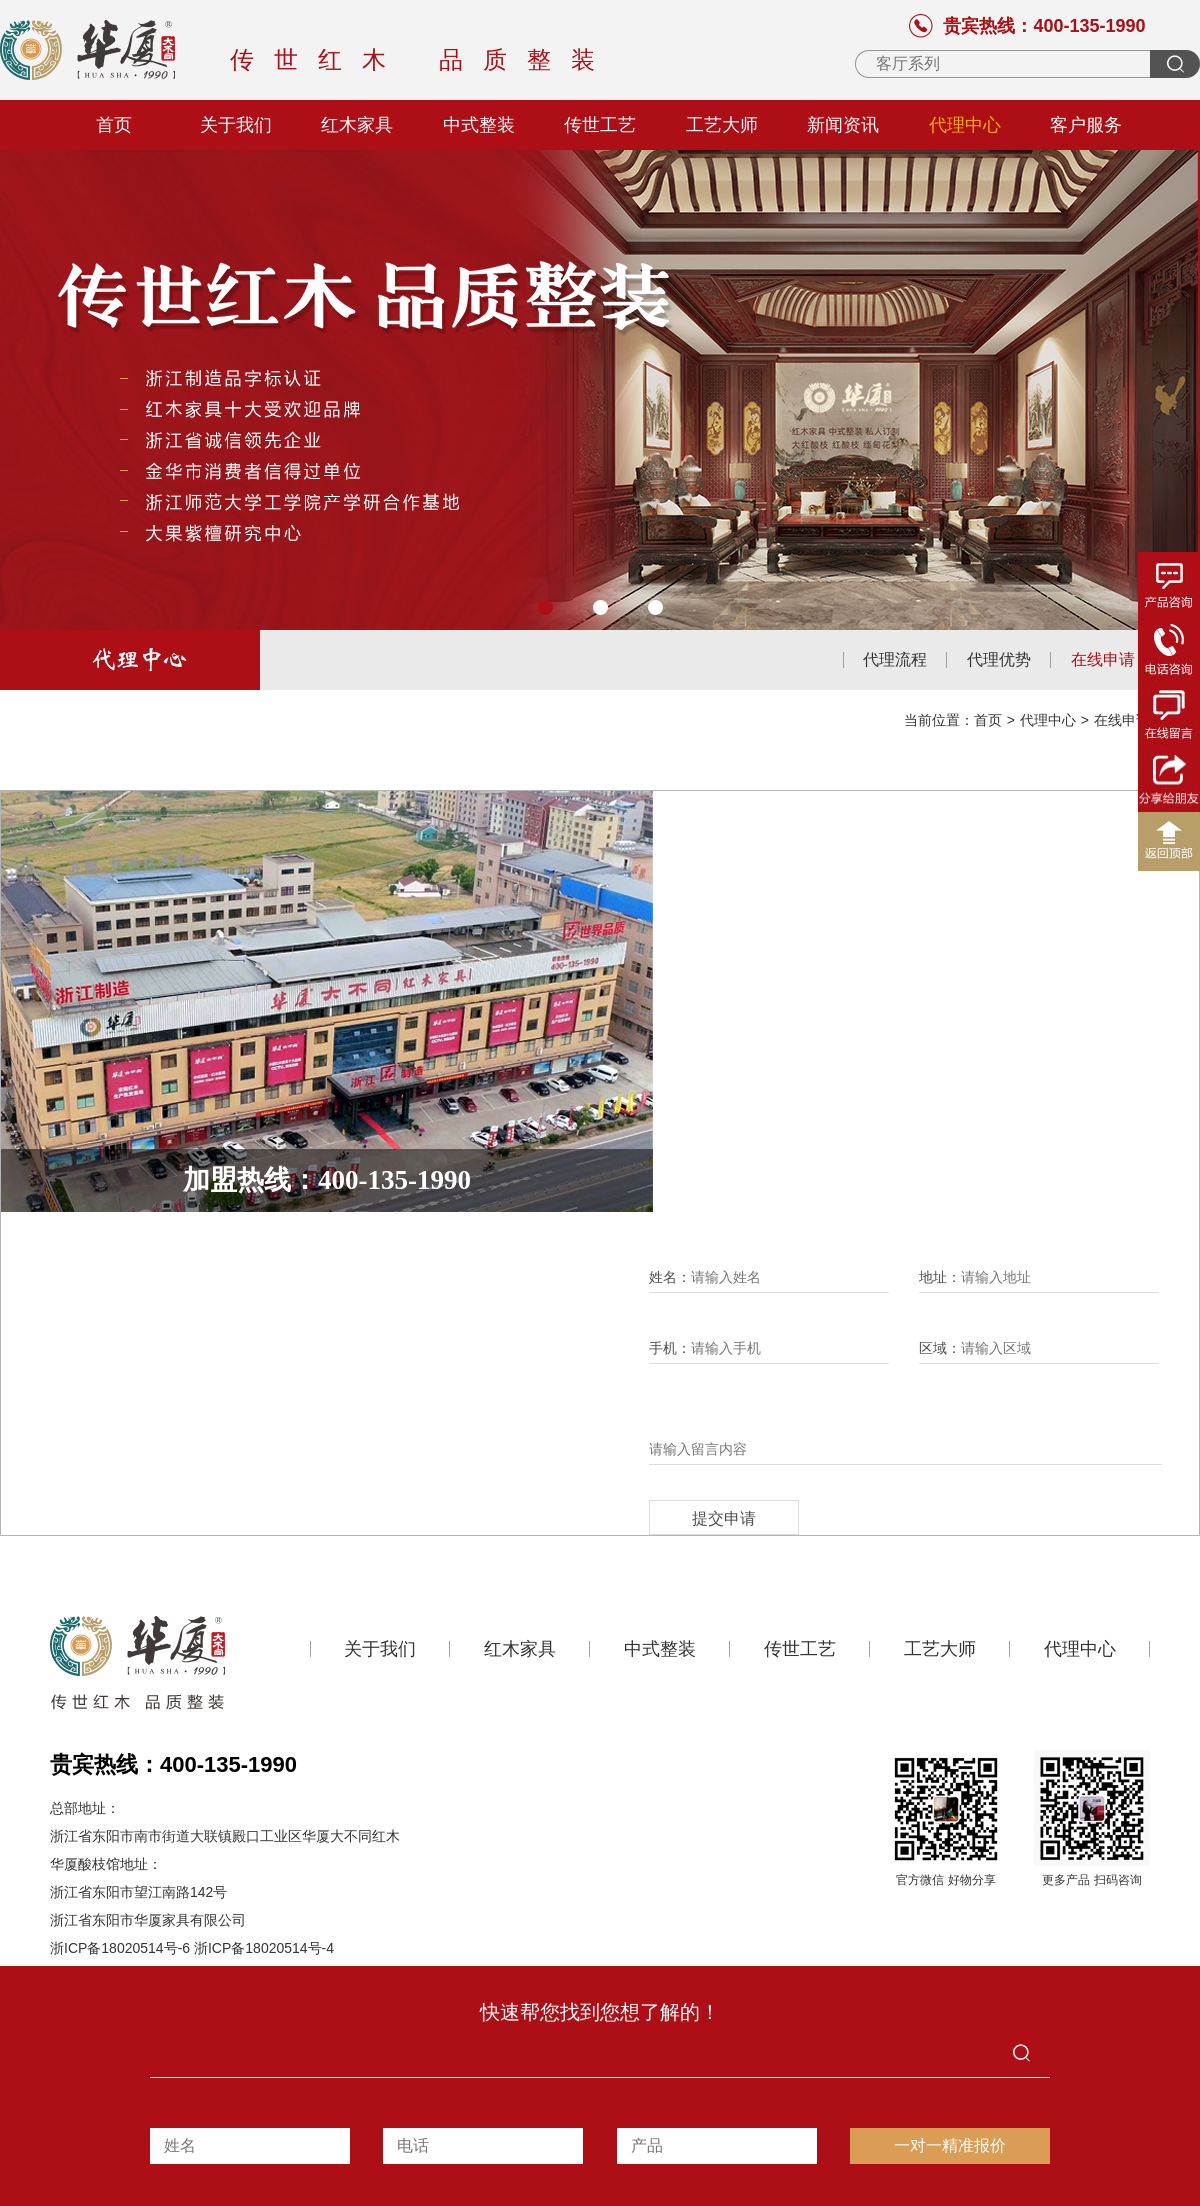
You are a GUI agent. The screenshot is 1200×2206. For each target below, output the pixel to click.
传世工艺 (600, 125)
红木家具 (357, 125)
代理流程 (895, 660)
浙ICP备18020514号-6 (120, 1948)
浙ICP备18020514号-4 (264, 1948)
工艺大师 (722, 125)
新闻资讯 (843, 125)
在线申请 (1103, 660)
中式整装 (479, 125)
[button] (545, 607)
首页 (114, 125)
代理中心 (965, 125)
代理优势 (999, 660)
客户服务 (1086, 125)
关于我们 (236, 125)
